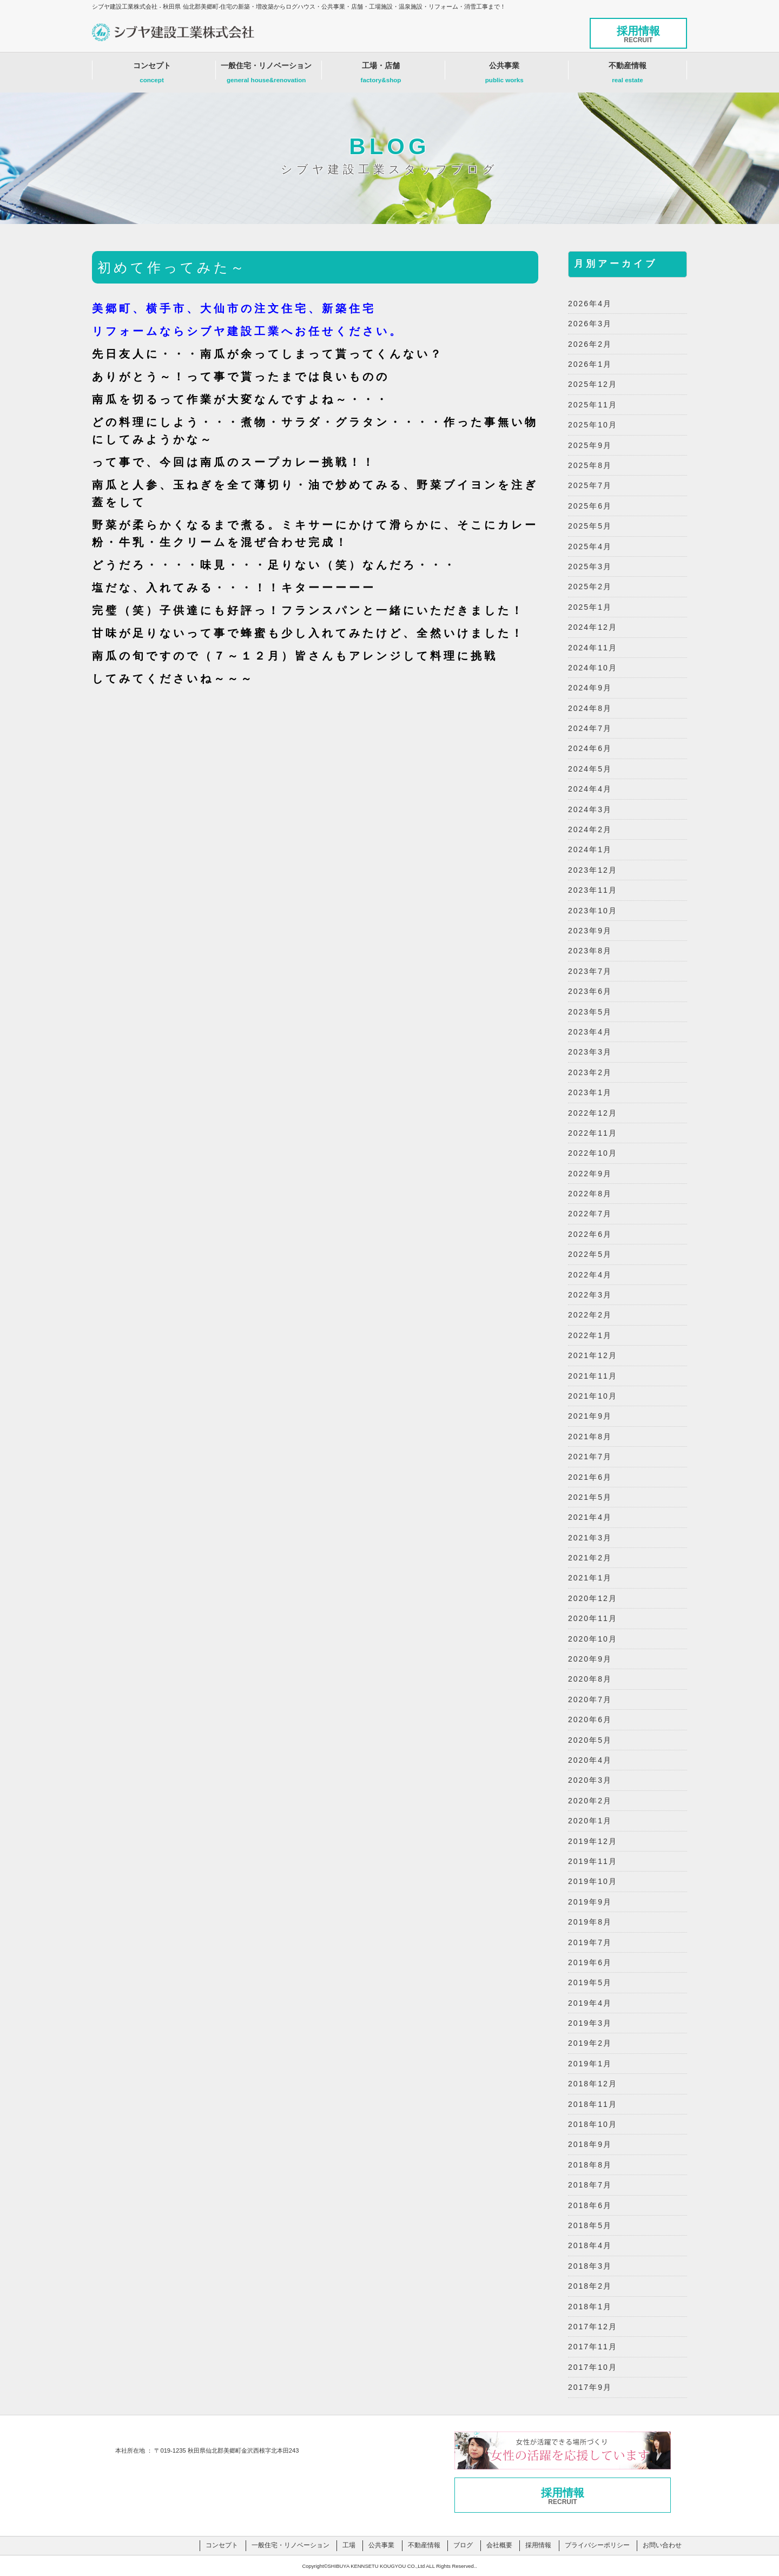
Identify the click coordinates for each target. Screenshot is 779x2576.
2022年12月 (592, 1113)
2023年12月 (592, 870)
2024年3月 (590, 809)
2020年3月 (590, 1780)
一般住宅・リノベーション (266, 75)
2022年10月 (592, 1153)
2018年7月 (590, 2184)
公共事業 (504, 75)
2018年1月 (590, 2306)
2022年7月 (590, 1213)
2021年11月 (592, 1376)
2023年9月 (590, 930)
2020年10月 (592, 1639)
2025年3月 (590, 566)
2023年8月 (590, 950)
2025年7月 (590, 485)
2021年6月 (590, 1477)
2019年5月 (590, 1982)
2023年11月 (592, 890)
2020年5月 (590, 1740)
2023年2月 (590, 1072)
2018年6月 (590, 2205)
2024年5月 (590, 769)
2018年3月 (590, 2266)
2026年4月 (590, 303)
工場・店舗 (381, 75)
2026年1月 (590, 364)
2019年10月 (592, 1881)
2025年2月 (590, 586)
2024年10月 (592, 667)
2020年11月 (592, 1618)
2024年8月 (590, 708)
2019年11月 (592, 1861)
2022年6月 (590, 1234)
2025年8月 (590, 465)
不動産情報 (627, 75)
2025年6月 (590, 506)
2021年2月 (590, 1557)
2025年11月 (592, 404)
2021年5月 (590, 1497)
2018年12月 (592, 2083)
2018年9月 (590, 2144)
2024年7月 (590, 728)
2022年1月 (590, 1335)
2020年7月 (590, 1699)
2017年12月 (592, 2326)
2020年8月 (590, 1679)
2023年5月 (590, 1011)
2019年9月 (590, 1902)
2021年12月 (592, 1355)
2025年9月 (590, 445)
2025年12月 (592, 384)
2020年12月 (592, 1598)
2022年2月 (590, 1314)
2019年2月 (590, 2043)
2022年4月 (590, 1274)
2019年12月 (592, 1841)
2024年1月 (590, 849)
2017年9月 (590, 2387)
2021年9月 (590, 1416)
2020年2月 (590, 1800)
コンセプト (152, 75)
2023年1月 (590, 1092)
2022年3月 (590, 1294)
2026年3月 (590, 323)
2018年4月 (590, 2245)
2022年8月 (590, 1193)
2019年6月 (590, 1962)
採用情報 (638, 34)
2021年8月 (590, 1436)
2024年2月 (590, 829)
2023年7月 (590, 971)
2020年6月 (590, 1719)
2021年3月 (590, 1537)
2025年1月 (590, 607)
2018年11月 (592, 2104)
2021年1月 (590, 1577)
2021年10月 (592, 1396)
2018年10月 (592, 2124)
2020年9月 (590, 1659)
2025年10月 (592, 424)
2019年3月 (590, 2023)
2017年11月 (592, 2346)
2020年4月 (590, 1760)
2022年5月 (590, 1254)
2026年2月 (590, 344)
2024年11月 (592, 647)
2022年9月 (590, 1173)
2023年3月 (590, 1051)
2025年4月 (590, 546)
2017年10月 (592, 2367)
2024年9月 (590, 687)
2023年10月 (592, 910)
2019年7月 (590, 1942)
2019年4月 (590, 2003)
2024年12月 (592, 627)
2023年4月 (590, 1031)
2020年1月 (590, 1820)
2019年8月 (590, 1922)
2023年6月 (590, 991)
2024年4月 (590, 789)
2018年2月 (590, 2286)
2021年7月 (590, 1456)
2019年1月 (590, 2063)
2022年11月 (592, 1133)
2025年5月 (590, 526)
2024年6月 (590, 748)
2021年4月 (590, 1517)
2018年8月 (590, 2164)
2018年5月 (590, 2225)
